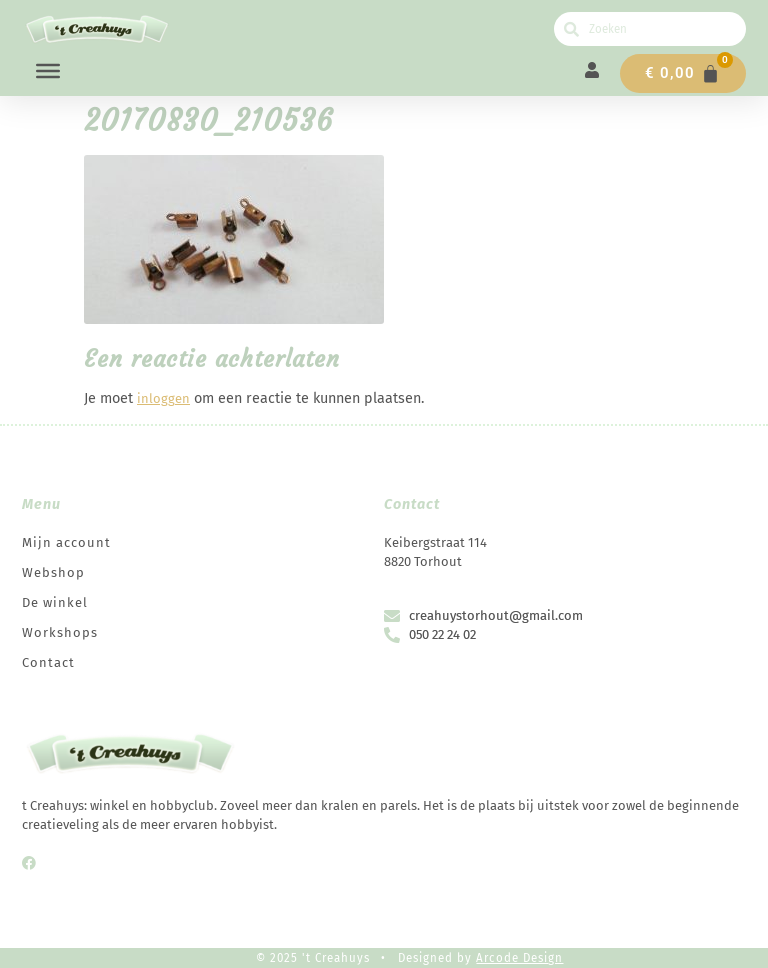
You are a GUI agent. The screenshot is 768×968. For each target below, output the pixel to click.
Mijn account (66, 542)
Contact (48, 662)
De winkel (55, 602)
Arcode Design (519, 958)
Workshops (60, 632)
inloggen (163, 398)
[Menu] (48, 71)
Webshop (53, 572)
